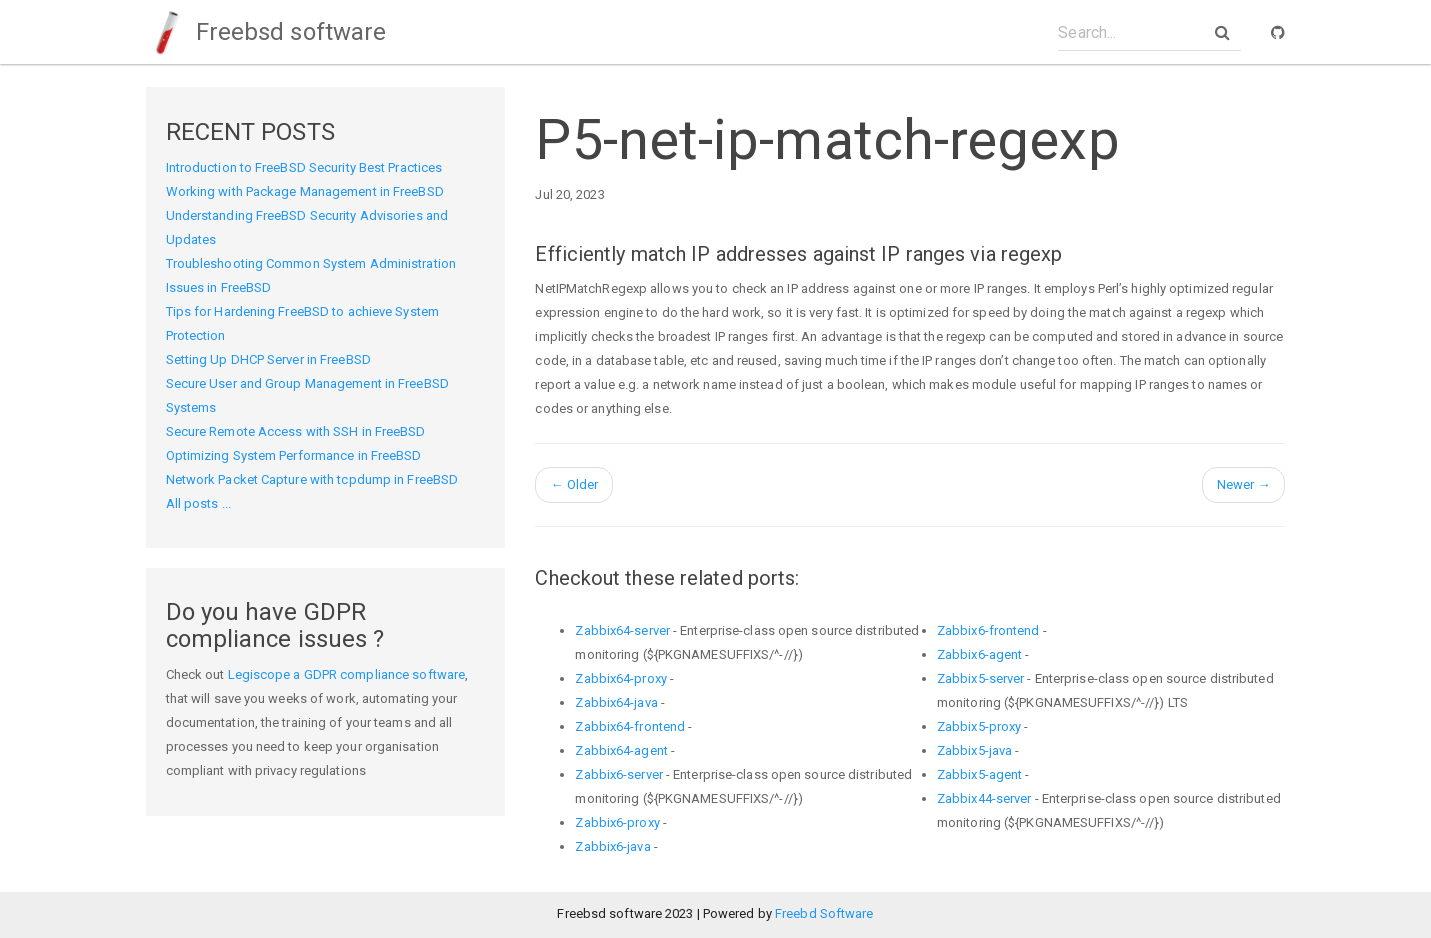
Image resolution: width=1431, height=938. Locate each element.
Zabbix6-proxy (617, 822)
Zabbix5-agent (979, 774)
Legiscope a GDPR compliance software (347, 674)
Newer (1244, 484)
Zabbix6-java (612, 846)
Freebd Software (824, 913)
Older (574, 484)
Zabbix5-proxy (979, 726)
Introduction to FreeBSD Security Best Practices (304, 167)
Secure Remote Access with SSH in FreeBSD (296, 431)
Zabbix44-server (984, 798)
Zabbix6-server (618, 774)
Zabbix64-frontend (630, 726)
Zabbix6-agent (979, 654)
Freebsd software (266, 32)
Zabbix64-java (616, 702)
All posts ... (198, 503)
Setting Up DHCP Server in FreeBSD (268, 359)
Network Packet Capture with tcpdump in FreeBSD (312, 479)
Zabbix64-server (622, 630)
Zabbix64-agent (621, 750)
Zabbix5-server (980, 678)
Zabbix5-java (974, 750)
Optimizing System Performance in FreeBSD (294, 455)
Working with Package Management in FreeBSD (305, 191)
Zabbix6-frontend (988, 630)
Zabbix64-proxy (620, 678)
